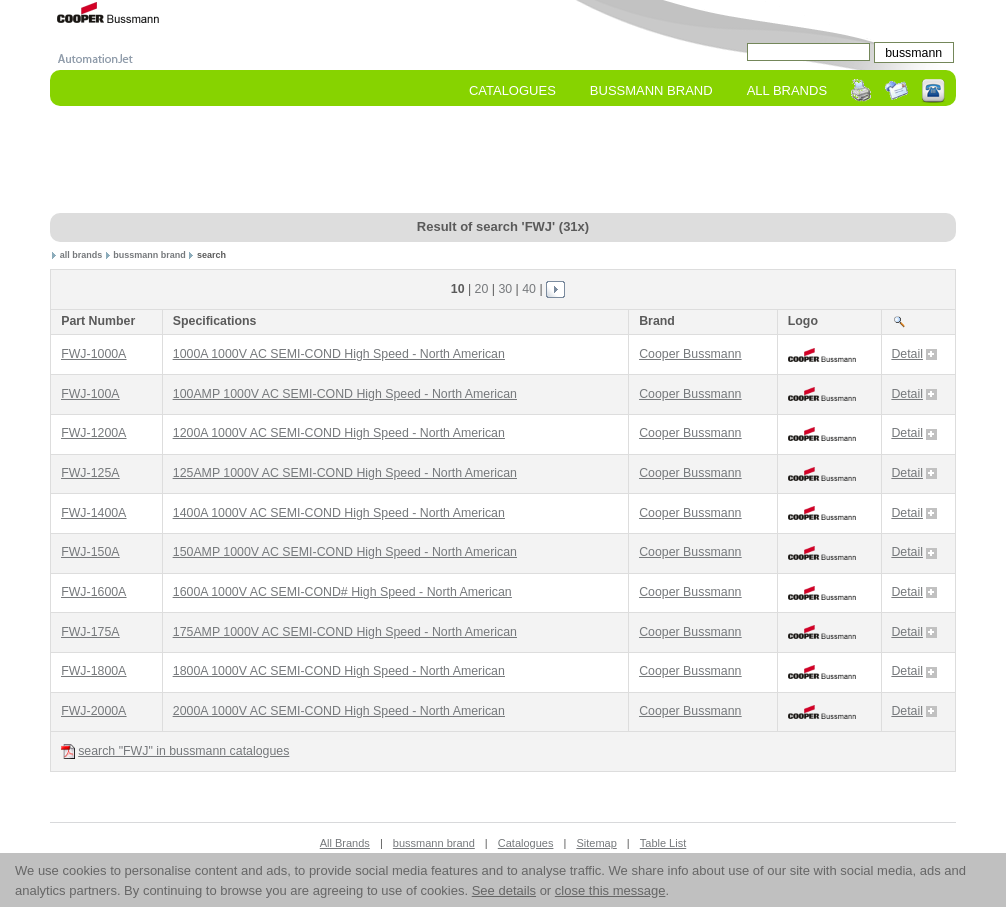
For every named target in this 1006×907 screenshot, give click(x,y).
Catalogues (512, 90)
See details (504, 890)
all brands (81, 255)
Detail (914, 354)
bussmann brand (149, 255)
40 (529, 289)
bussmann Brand (651, 90)
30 (505, 289)
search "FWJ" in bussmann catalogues (175, 751)
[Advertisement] (503, 161)
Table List (663, 843)
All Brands (787, 90)
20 (482, 289)
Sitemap (596, 843)
